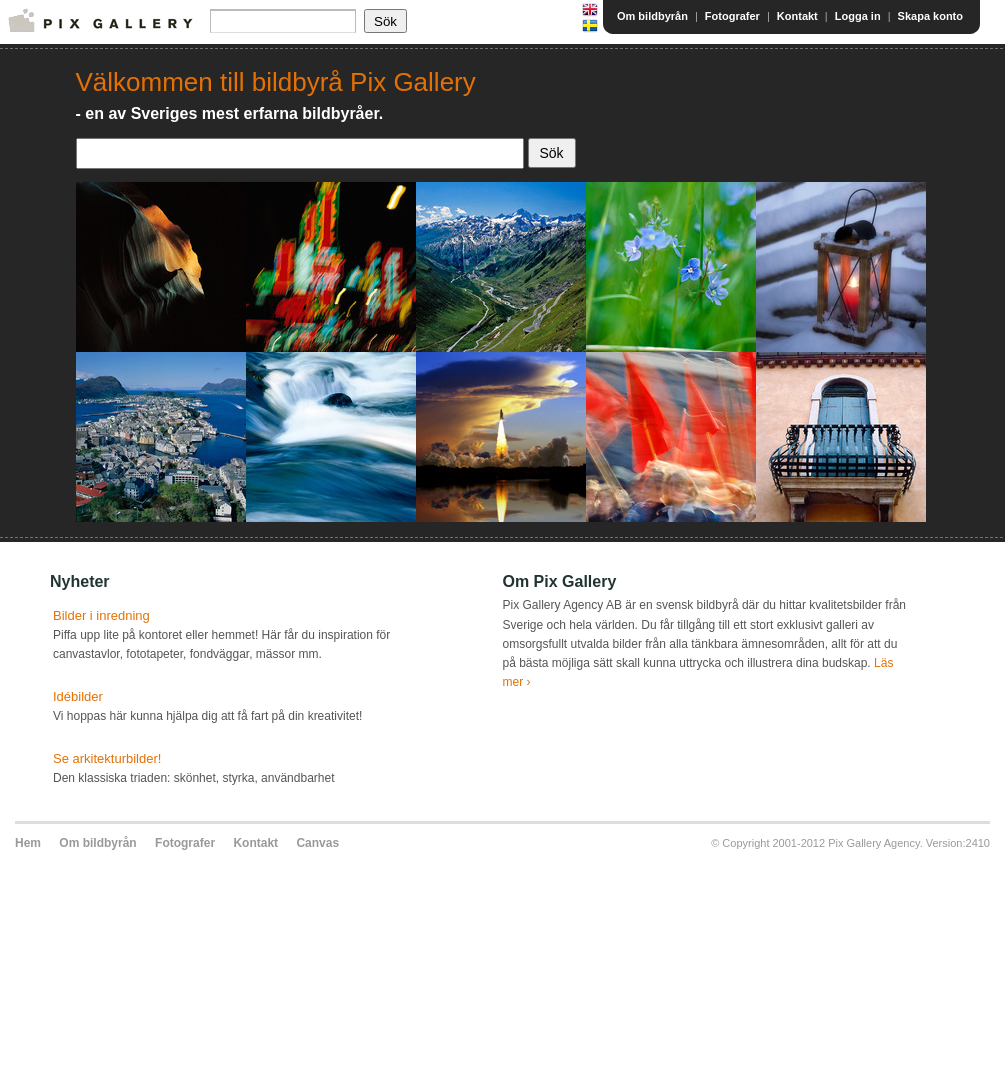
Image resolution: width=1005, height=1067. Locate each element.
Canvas (317, 843)
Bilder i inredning (101, 615)
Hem (28, 843)
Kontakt (797, 16)
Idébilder (78, 696)
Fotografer (732, 16)
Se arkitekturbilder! (107, 758)
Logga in (858, 16)
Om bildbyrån (652, 16)
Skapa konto (930, 16)
